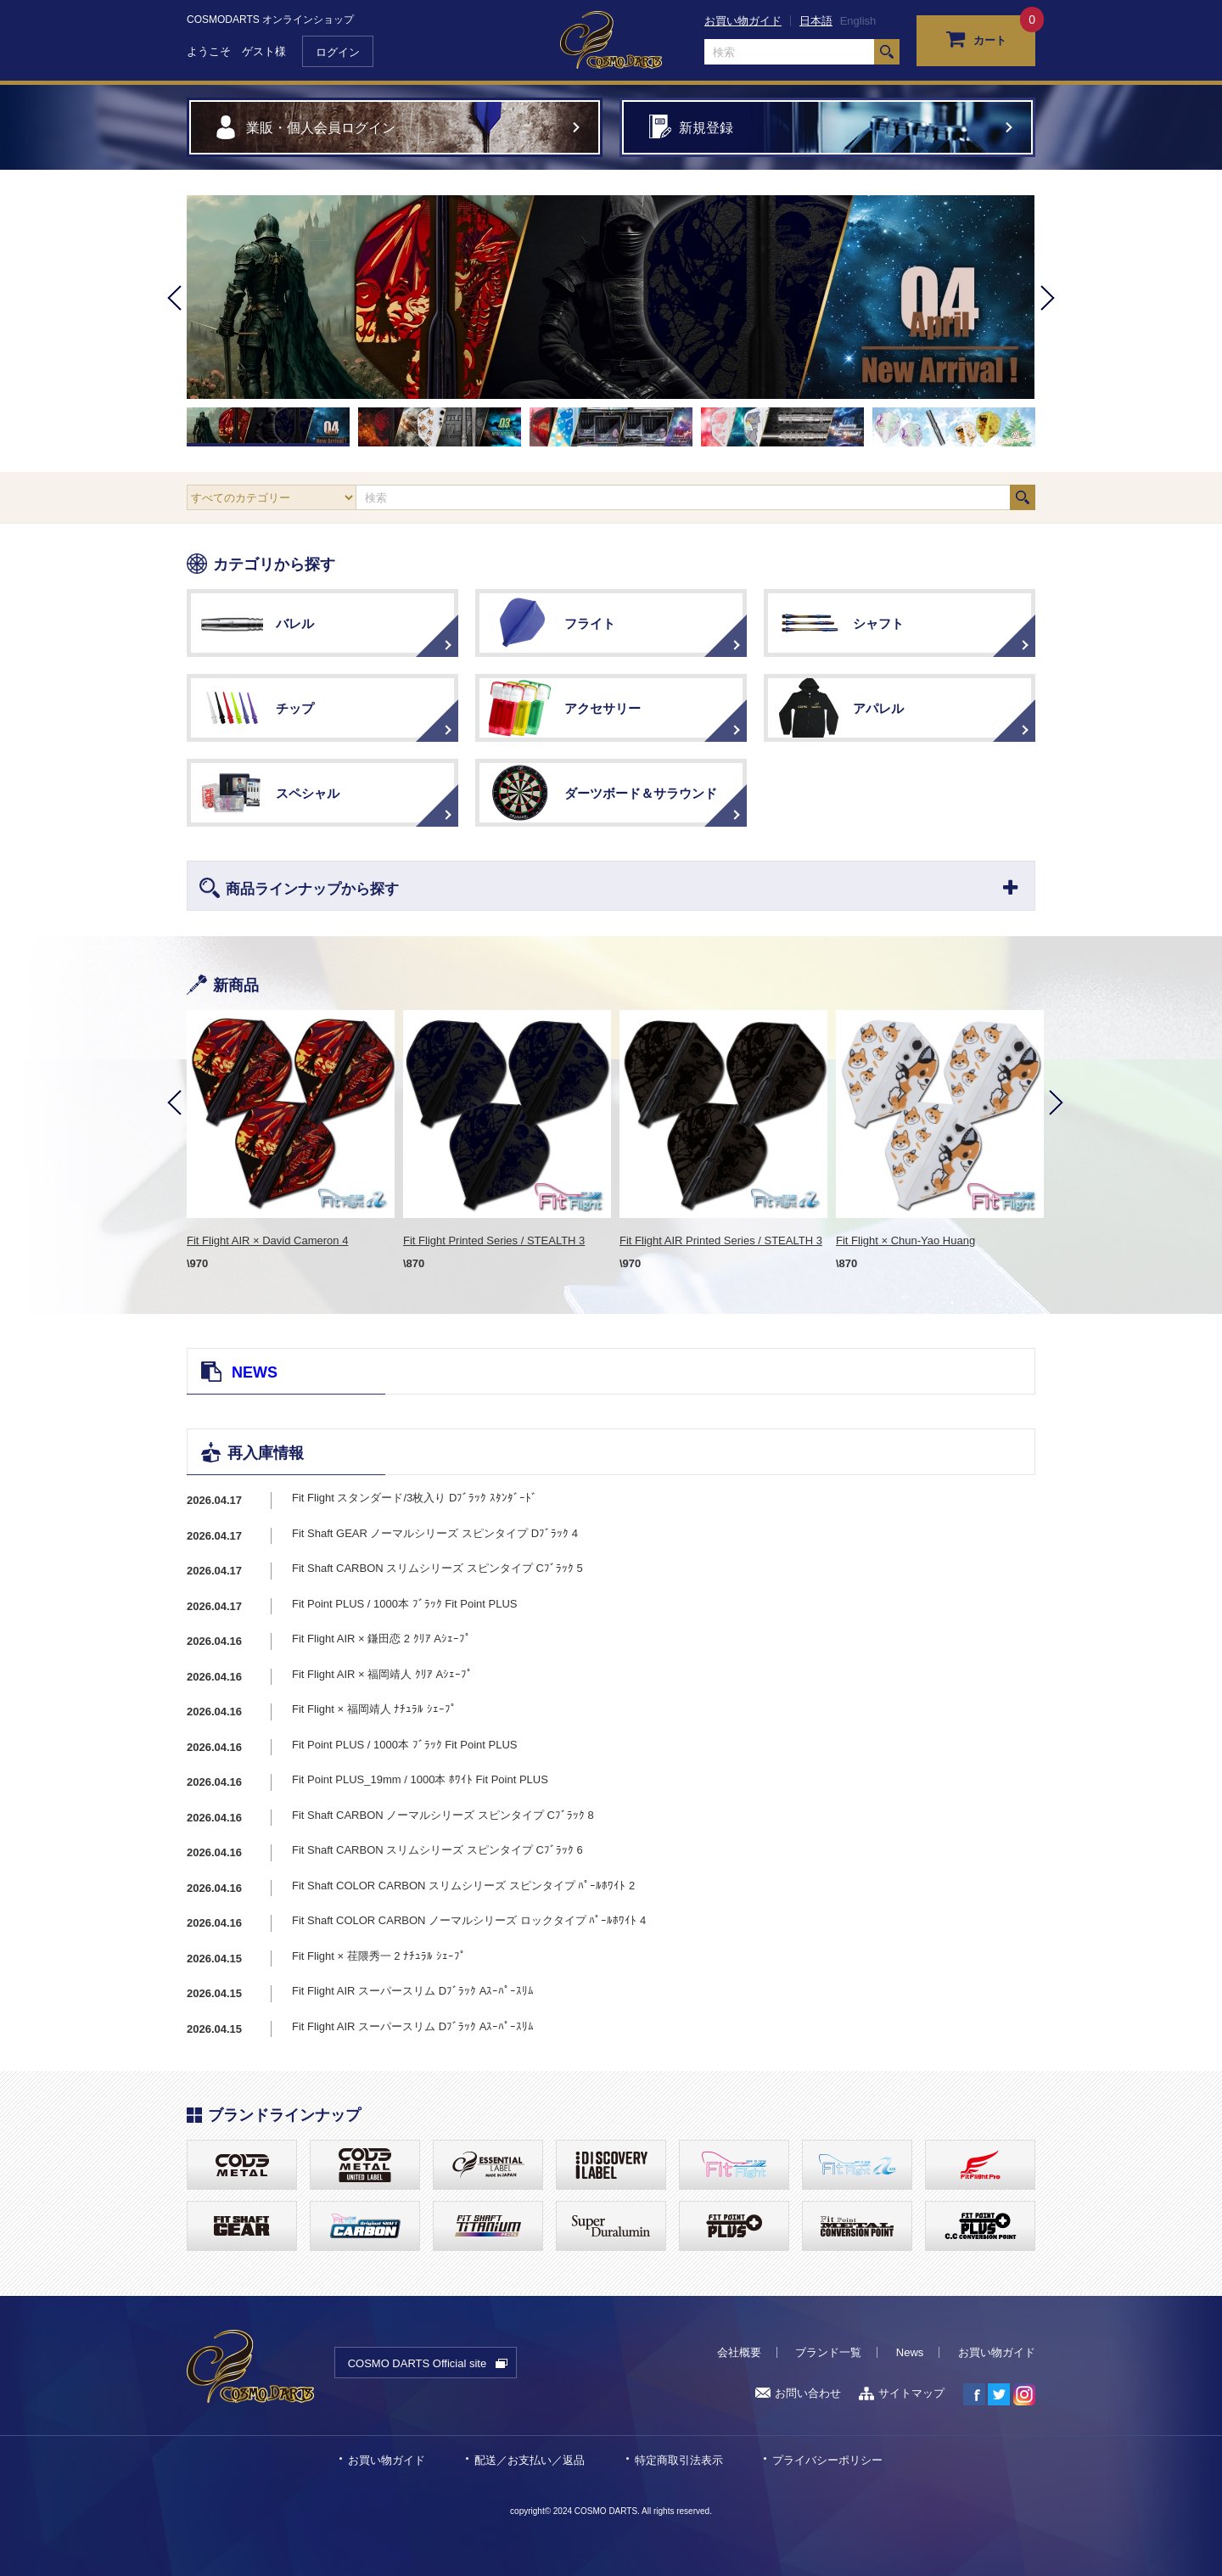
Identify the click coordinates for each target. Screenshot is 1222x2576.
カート (976, 38)
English (858, 20)
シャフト (878, 623)
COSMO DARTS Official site (417, 2363)
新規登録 (706, 128)
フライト (589, 623)
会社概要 (739, 2352)
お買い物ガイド (743, 20)
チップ (295, 708)
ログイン (338, 52)
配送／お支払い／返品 (529, 2460)
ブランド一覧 (828, 2352)
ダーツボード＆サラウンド (640, 793)
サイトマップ (902, 2393)
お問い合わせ (798, 2393)
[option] (611, 297)
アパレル (878, 708)
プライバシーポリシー (827, 2460)
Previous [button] (174, 321)
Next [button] (1048, 321)
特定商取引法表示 (679, 2460)
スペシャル (307, 793)
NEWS (254, 1372)
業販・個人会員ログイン (320, 128)
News (910, 2352)
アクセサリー (602, 708)
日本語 (815, 20)
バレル (295, 623)
